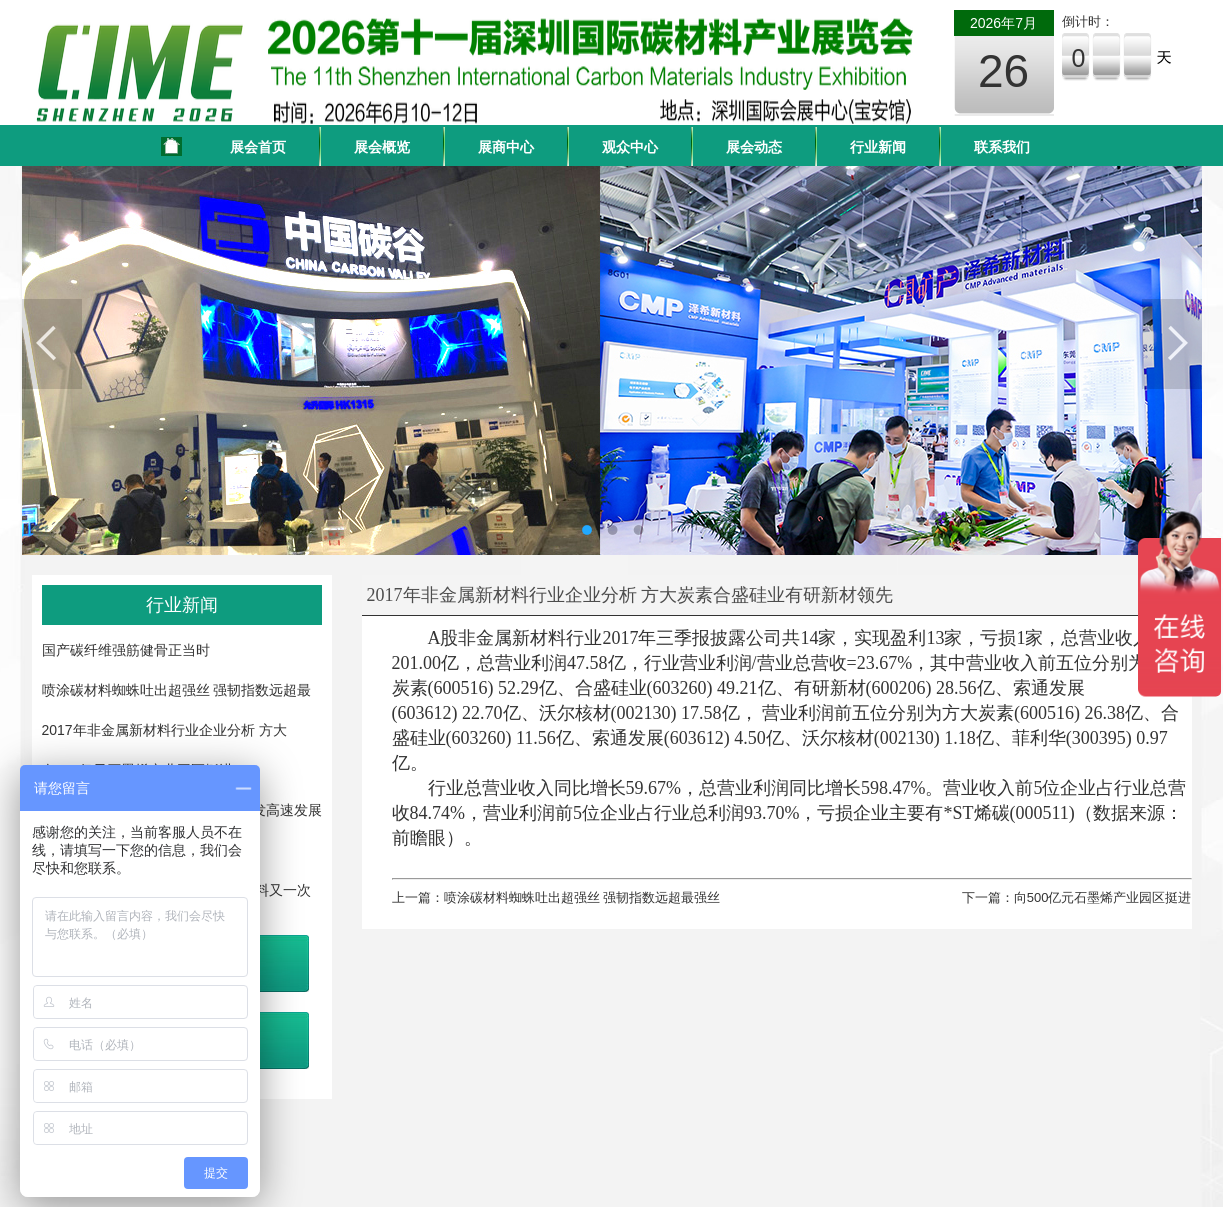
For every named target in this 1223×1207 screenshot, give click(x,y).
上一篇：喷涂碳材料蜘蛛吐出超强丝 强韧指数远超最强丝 (556, 897)
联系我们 (1002, 147)
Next (1172, 344)
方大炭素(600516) (1011, 713)
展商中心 (506, 147)
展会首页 (258, 147)
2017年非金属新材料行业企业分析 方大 (164, 730)
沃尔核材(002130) (608, 713)
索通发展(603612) (661, 738)
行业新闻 (878, 147)
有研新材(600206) (863, 688)
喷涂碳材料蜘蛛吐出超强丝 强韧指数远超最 (177, 690)
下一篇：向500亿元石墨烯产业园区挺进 (1077, 897)
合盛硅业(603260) (644, 688)
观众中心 (630, 147)
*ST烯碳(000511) (1009, 813)
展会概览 (382, 147)
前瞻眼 (419, 838)
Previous (52, 344)
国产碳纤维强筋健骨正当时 (126, 650)
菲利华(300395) (1072, 738)
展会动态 (754, 147)
